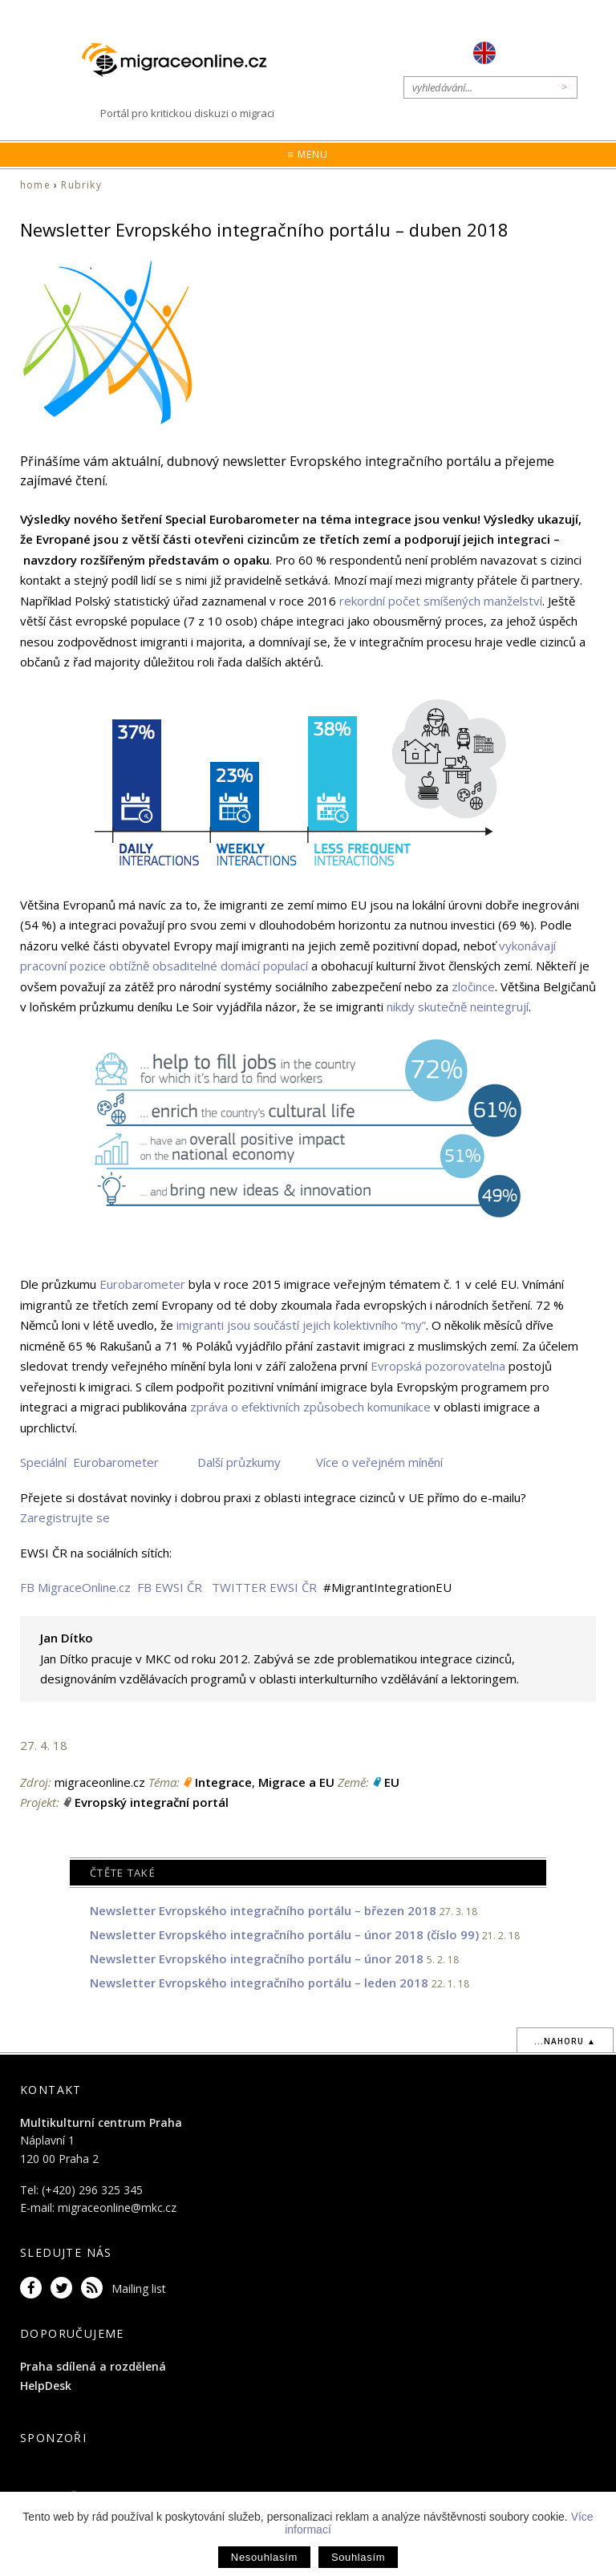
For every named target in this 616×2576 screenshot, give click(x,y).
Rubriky (81, 185)
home (35, 185)
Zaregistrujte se (65, 1517)
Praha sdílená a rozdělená (93, 2366)
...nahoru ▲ (565, 2041)
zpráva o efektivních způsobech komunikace (310, 1407)
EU (391, 1782)
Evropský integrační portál (152, 1802)
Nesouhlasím (264, 2557)
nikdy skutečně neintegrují (458, 1006)
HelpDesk (45, 2385)
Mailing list (138, 2288)
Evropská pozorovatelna (438, 1366)
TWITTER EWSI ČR (264, 1587)
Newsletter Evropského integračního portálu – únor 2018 (257, 1958)
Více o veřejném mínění (379, 1462)
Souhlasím (358, 2557)
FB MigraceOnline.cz (75, 1587)
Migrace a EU (296, 1782)
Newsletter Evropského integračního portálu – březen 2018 (263, 1910)
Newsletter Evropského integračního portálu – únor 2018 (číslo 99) (284, 1934)
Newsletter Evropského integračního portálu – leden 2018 (259, 1983)
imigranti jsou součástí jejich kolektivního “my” (301, 1325)
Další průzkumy (239, 1462)
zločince (473, 986)
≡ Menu (307, 154)
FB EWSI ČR (169, 1587)
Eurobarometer (142, 1284)
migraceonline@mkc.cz (117, 2207)
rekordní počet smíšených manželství (440, 601)
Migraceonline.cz (182, 60)
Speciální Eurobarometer (89, 1462)
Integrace (223, 1782)
